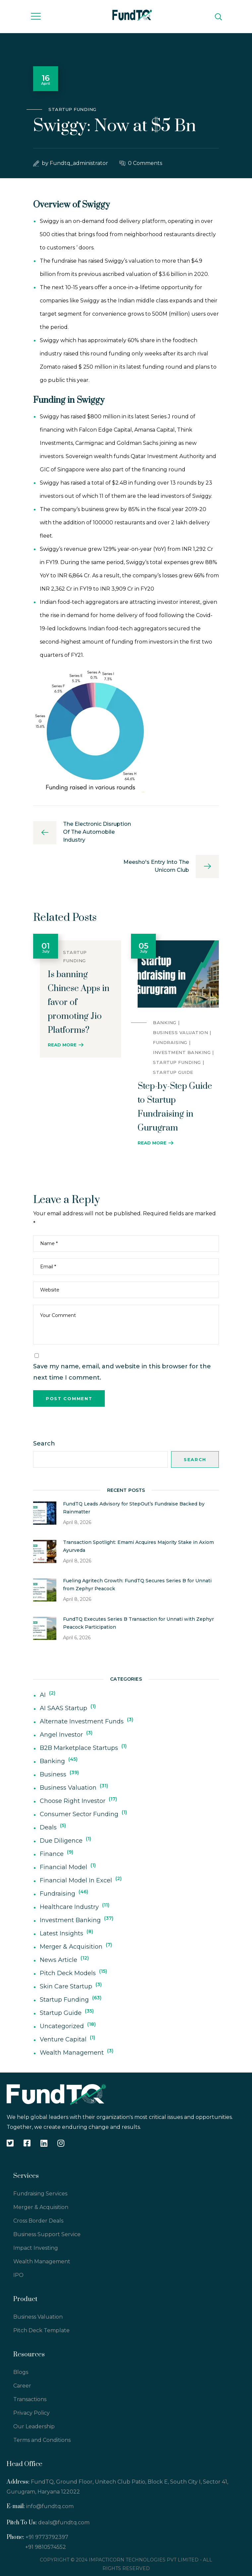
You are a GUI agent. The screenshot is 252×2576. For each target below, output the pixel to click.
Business (53, 1774)
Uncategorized (62, 2026)
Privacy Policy (31, 2413)
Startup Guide (173, 1072)
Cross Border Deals (38, 2221)
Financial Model (63, 1867)
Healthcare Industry (69, 1907)
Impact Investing (35, 2248)
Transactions (29, 2399)
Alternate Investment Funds (82, 1721)
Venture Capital (63, 2039)
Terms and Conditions (42, 2440)
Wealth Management (72, 2052)
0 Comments (145, 163)
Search (44, 1443)
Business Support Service (47, 2234)
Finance (52, 1854)
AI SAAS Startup (63, 1708)
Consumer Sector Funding (79, 1814)
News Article (58, 1960)
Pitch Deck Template (41, 2330)
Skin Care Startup (66, 1986)
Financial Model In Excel (76, 1880)
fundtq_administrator (79, 163)
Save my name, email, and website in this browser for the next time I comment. (122, 1372)
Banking (164, 1022)
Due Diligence (61, 1840)
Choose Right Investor (72, 1801)
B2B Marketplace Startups (79, 1748)
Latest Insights (61, 1933)
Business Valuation (180, 1032)
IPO (18, 2275)
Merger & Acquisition (71, 1946)
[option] (77, 995)
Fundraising (170, 1042)
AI (43, 1695)
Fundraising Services (40, 2193)
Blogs (20, 2372)
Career (22, 2386)
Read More (62, 1044)
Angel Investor (61, 1734)
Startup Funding (72, 109)
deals (48, 1827)
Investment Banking (182, 1052)
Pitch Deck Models (68, 1973)
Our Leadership (34, 2426)
